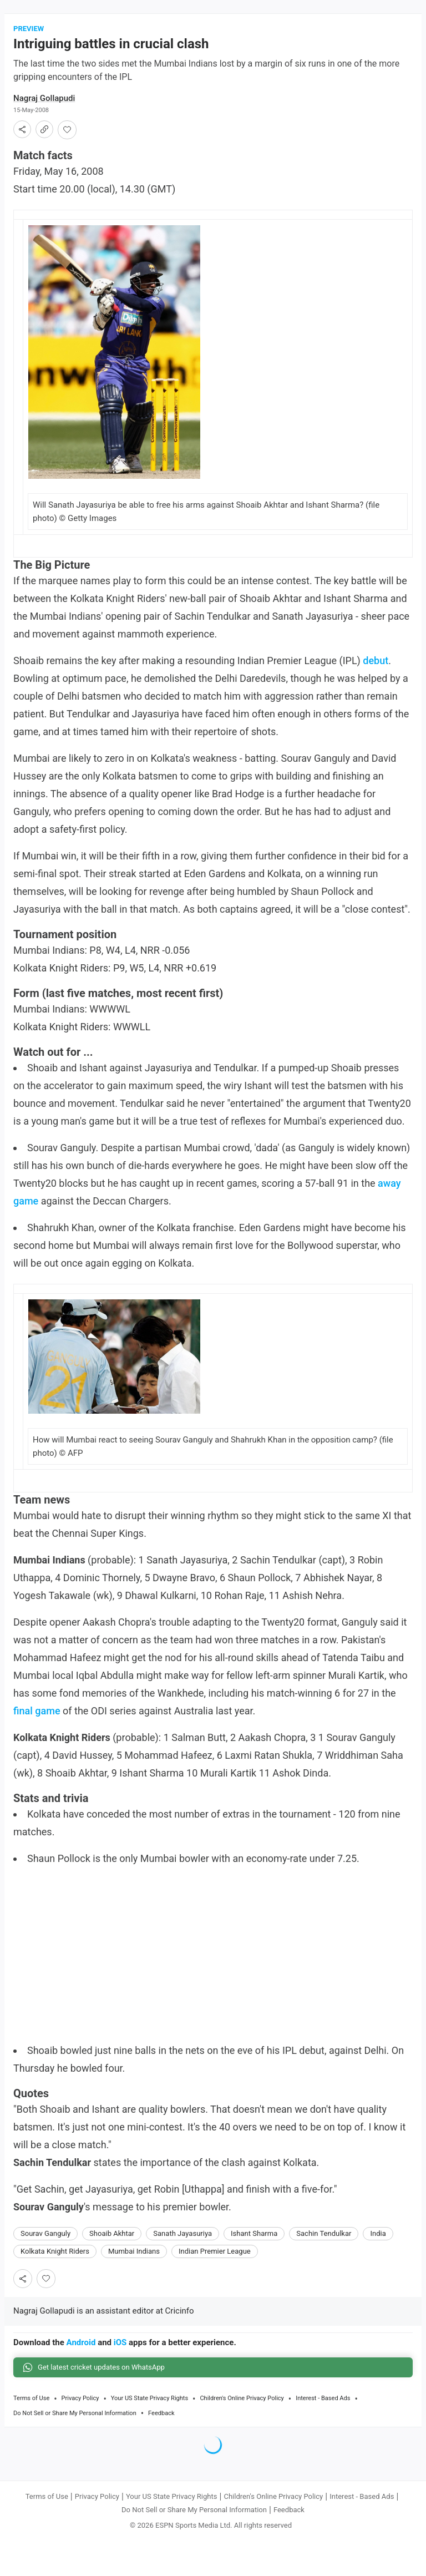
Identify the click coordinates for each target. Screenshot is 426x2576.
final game (36, 1712)
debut (375, 661)
